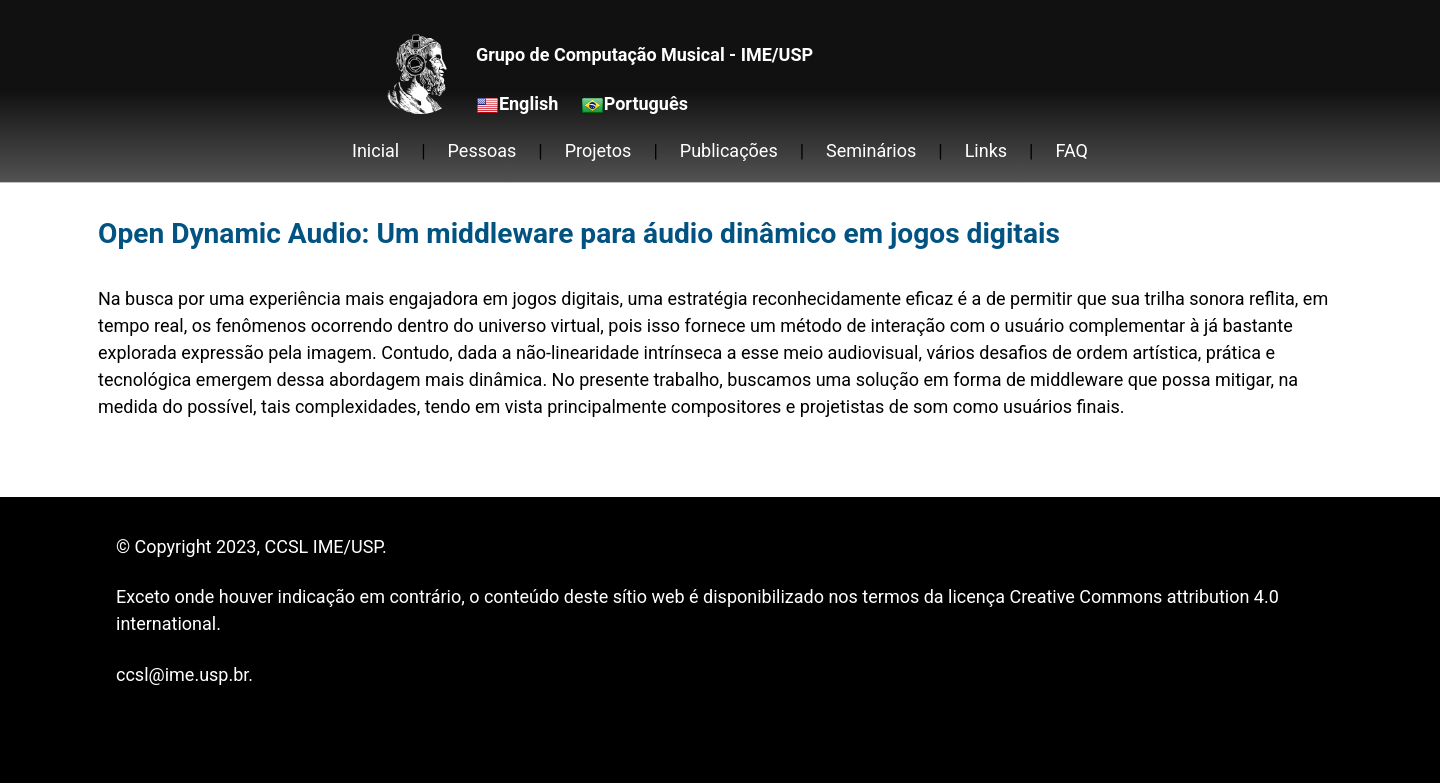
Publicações (729, 150)
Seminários (871, 150)
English (528, 103)
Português (646, 103)
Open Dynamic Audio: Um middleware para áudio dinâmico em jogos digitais (579, 233)
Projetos (598, 150)
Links (986, 150)
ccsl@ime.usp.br (182, 674)
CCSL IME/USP (322, 546)
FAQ (1072, 150)
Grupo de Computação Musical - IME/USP (644, 54)
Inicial (375, 150)
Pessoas (482, 150)
